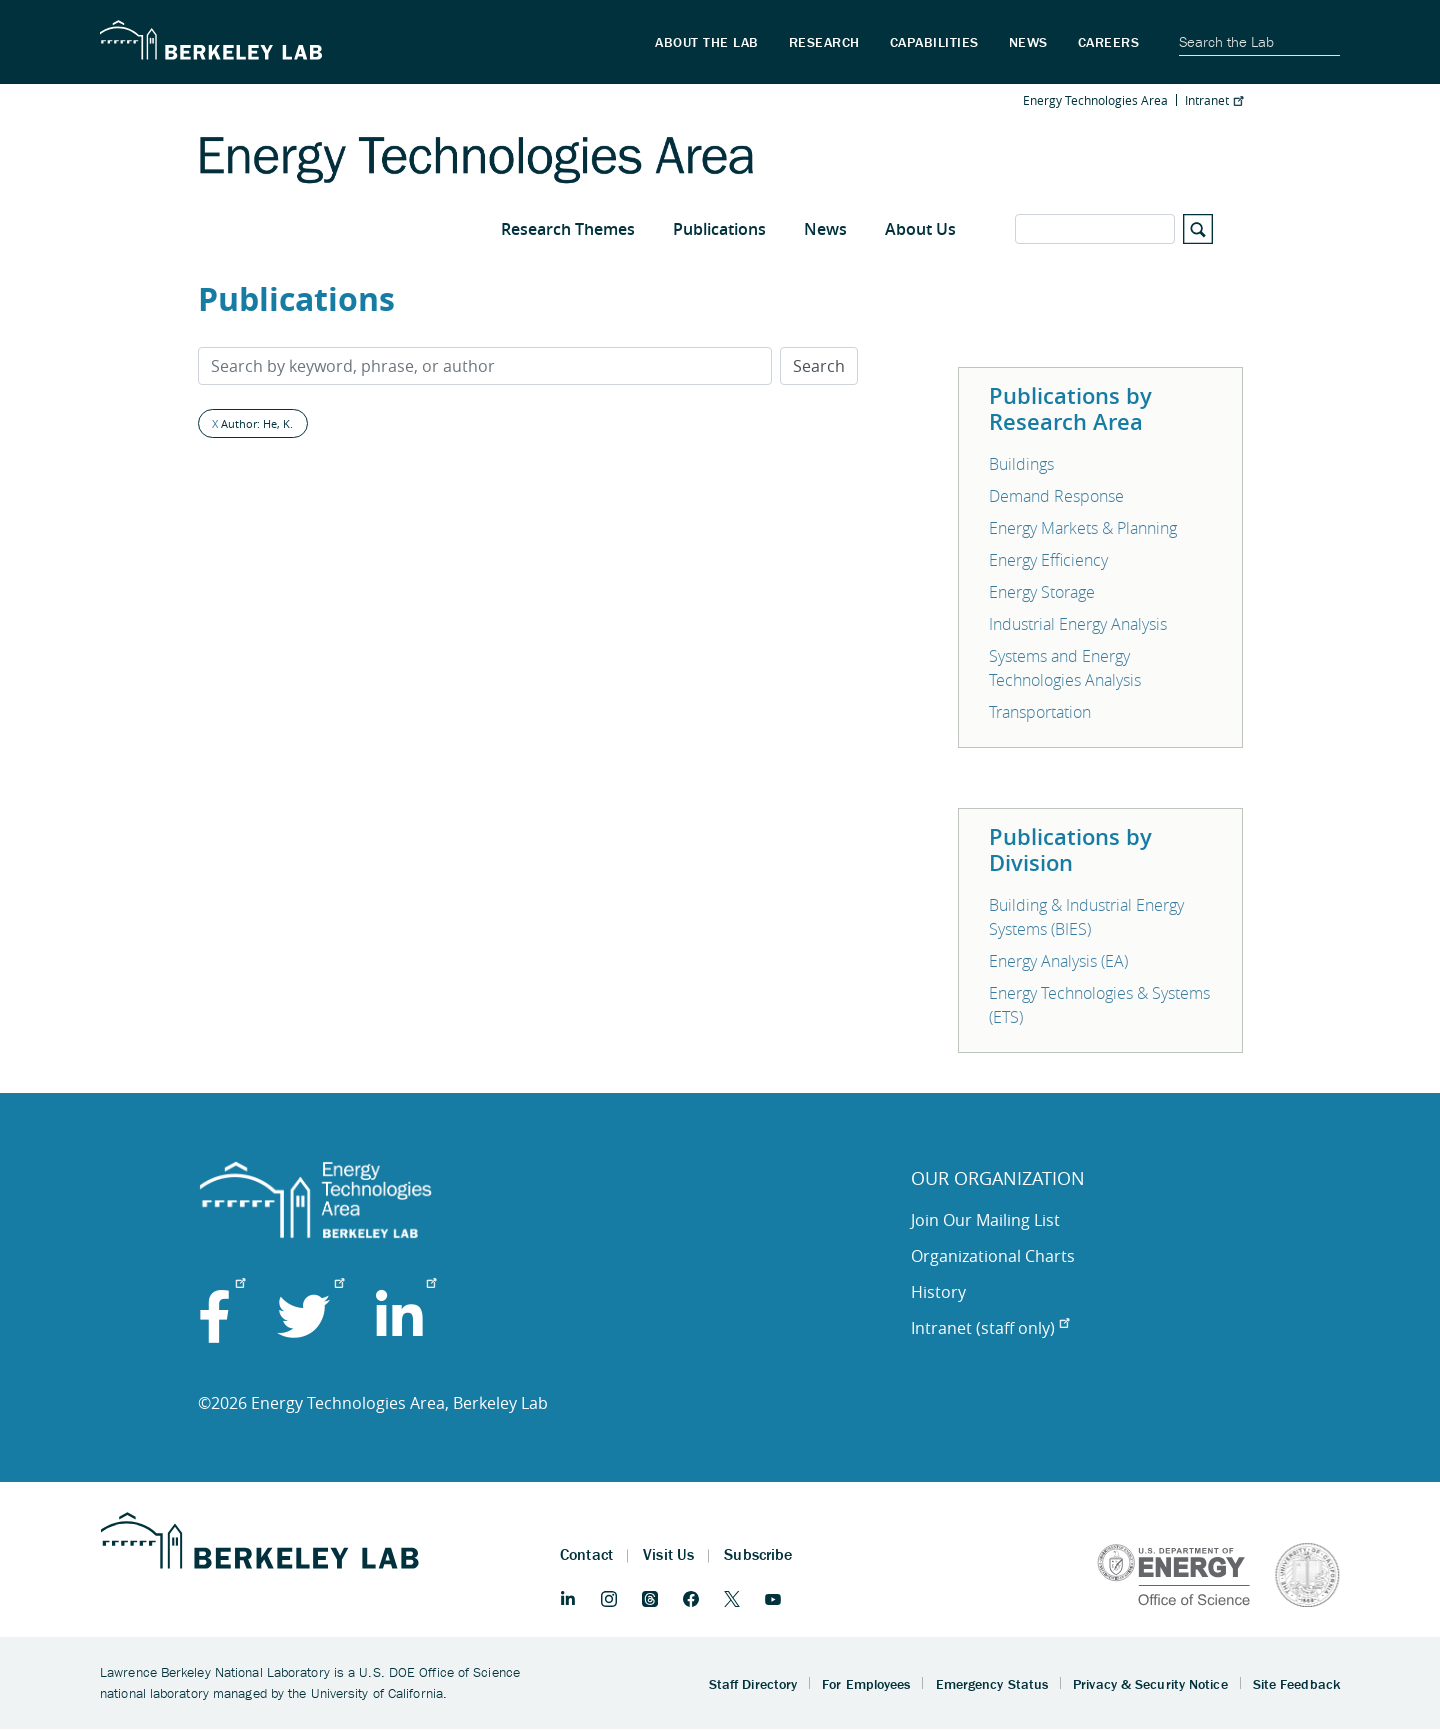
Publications (719, 229)
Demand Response (1056, 496)
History (938, 1292)
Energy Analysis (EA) (1058, 961)
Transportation (1040, 712)
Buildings (1021, 464)
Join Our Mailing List (985, 1220)
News (825, 229)
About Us (920, 229)
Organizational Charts (993, 1256)
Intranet (1214, 100)
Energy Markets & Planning (1083, 528)
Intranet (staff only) (990, 1328)
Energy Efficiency (1048, 560)
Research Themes (568, 229)
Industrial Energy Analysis (1078, 624)
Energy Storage (1042, 592)
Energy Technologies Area (1095, 100)
